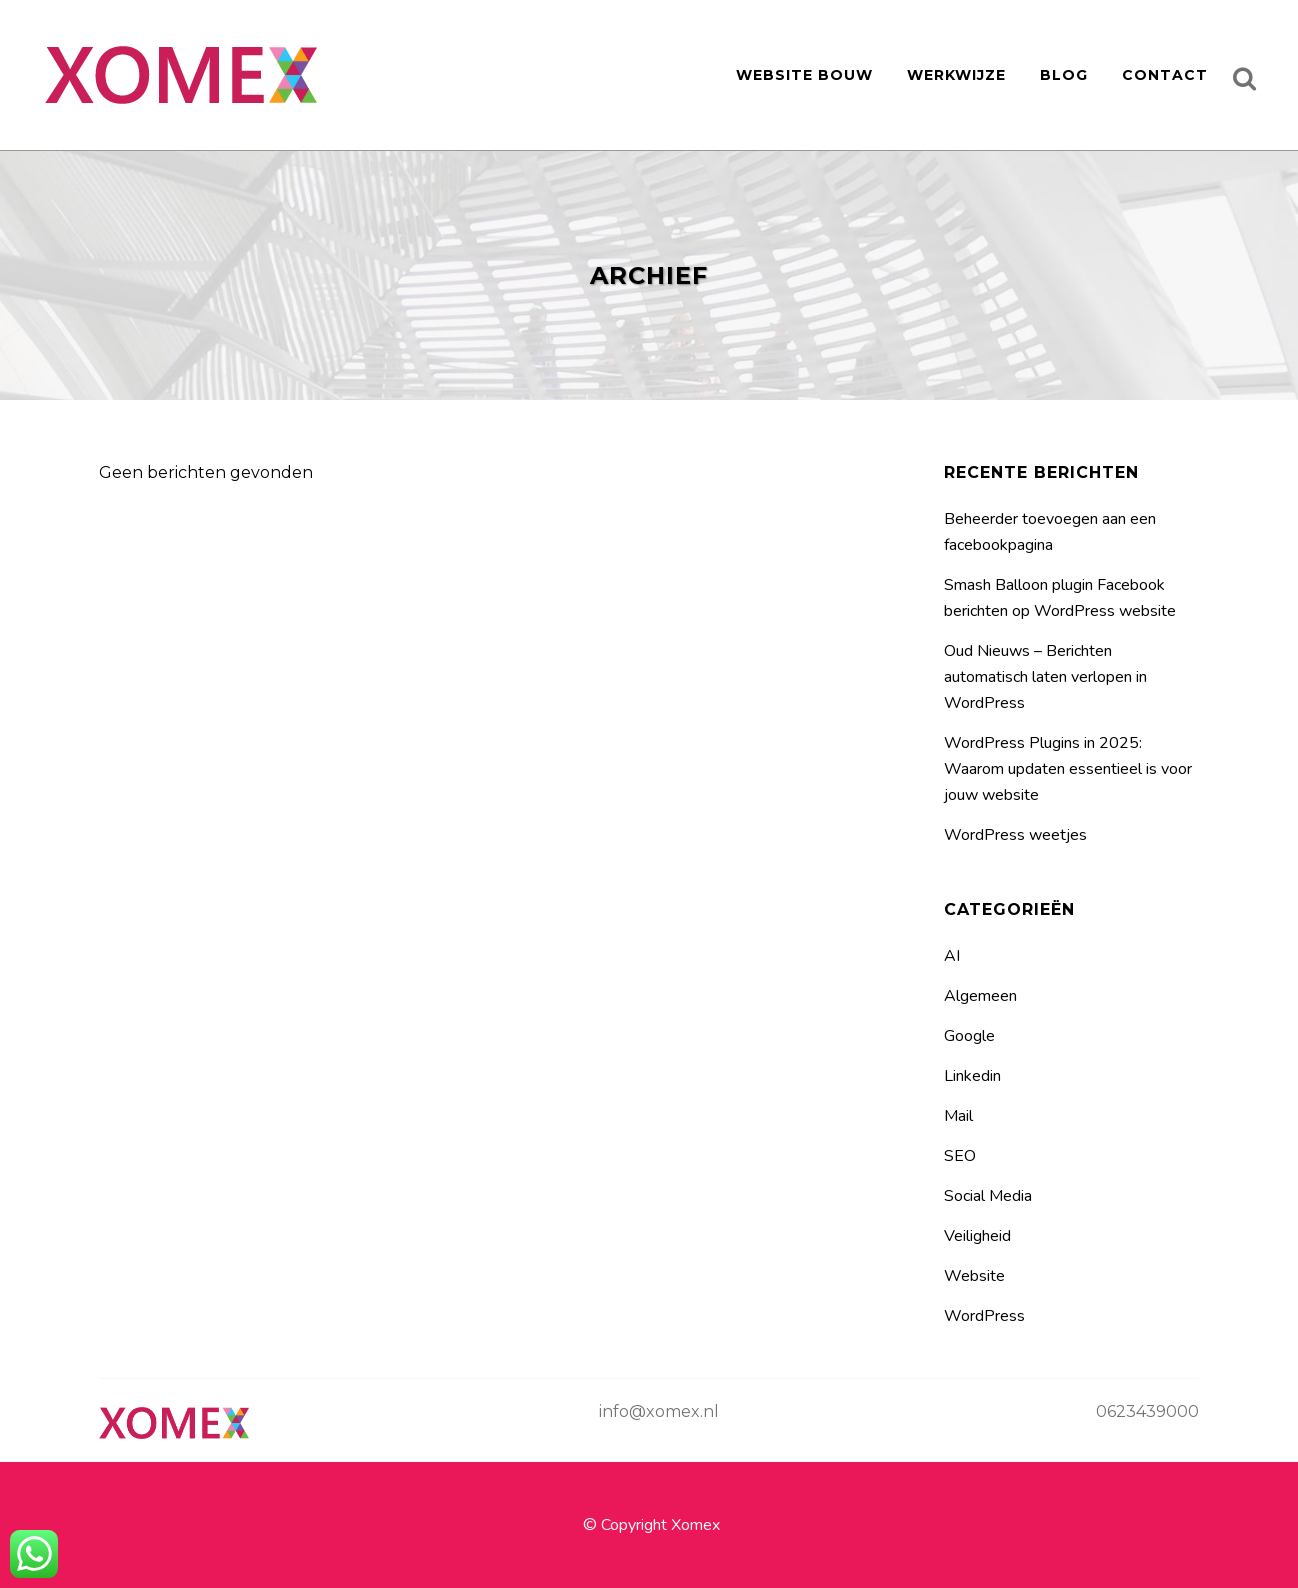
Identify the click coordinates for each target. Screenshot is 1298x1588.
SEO (960, 1156)
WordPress (984, 1316)
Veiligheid (977, 1236)
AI (952, 956)
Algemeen (980, 996)
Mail (958, 1116)
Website (974, 1276)
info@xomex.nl (659, 1411)
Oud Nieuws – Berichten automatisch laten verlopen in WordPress (1045, 677)
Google (969, 1036)
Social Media (988, 1196)
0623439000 (1147, 1411)
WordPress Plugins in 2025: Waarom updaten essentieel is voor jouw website (1068, 769)
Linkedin (972, 1076)
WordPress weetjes (1015, 835)
